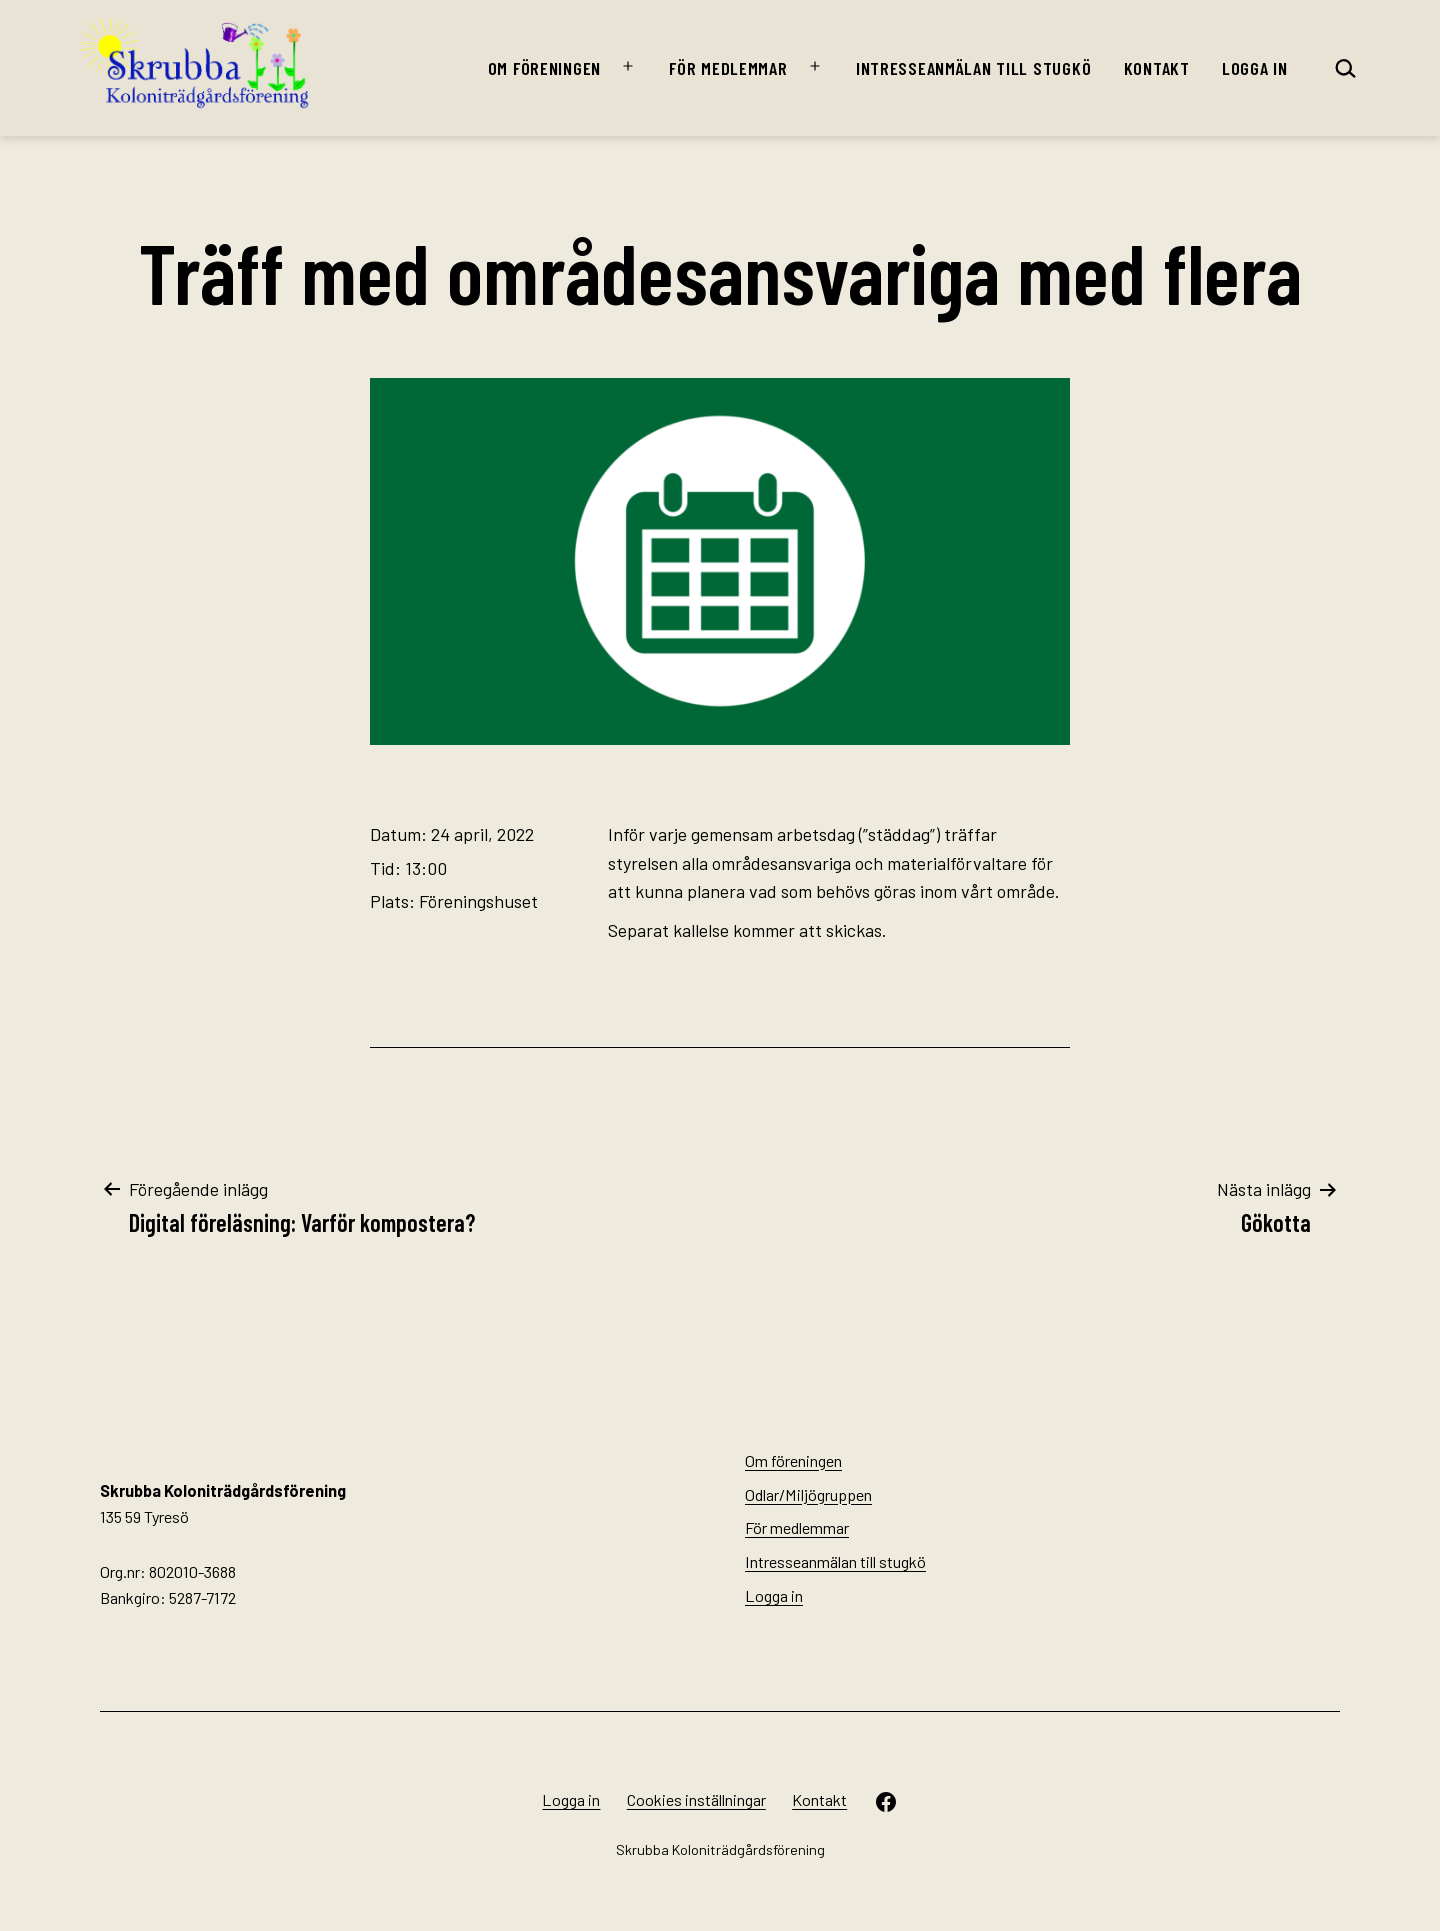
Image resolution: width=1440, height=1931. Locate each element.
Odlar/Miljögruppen (808, 1494)
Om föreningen (544, 68)
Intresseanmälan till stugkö (973, 68)
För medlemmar (728, 68)
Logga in (1255, 68)
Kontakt (1157, 68)
